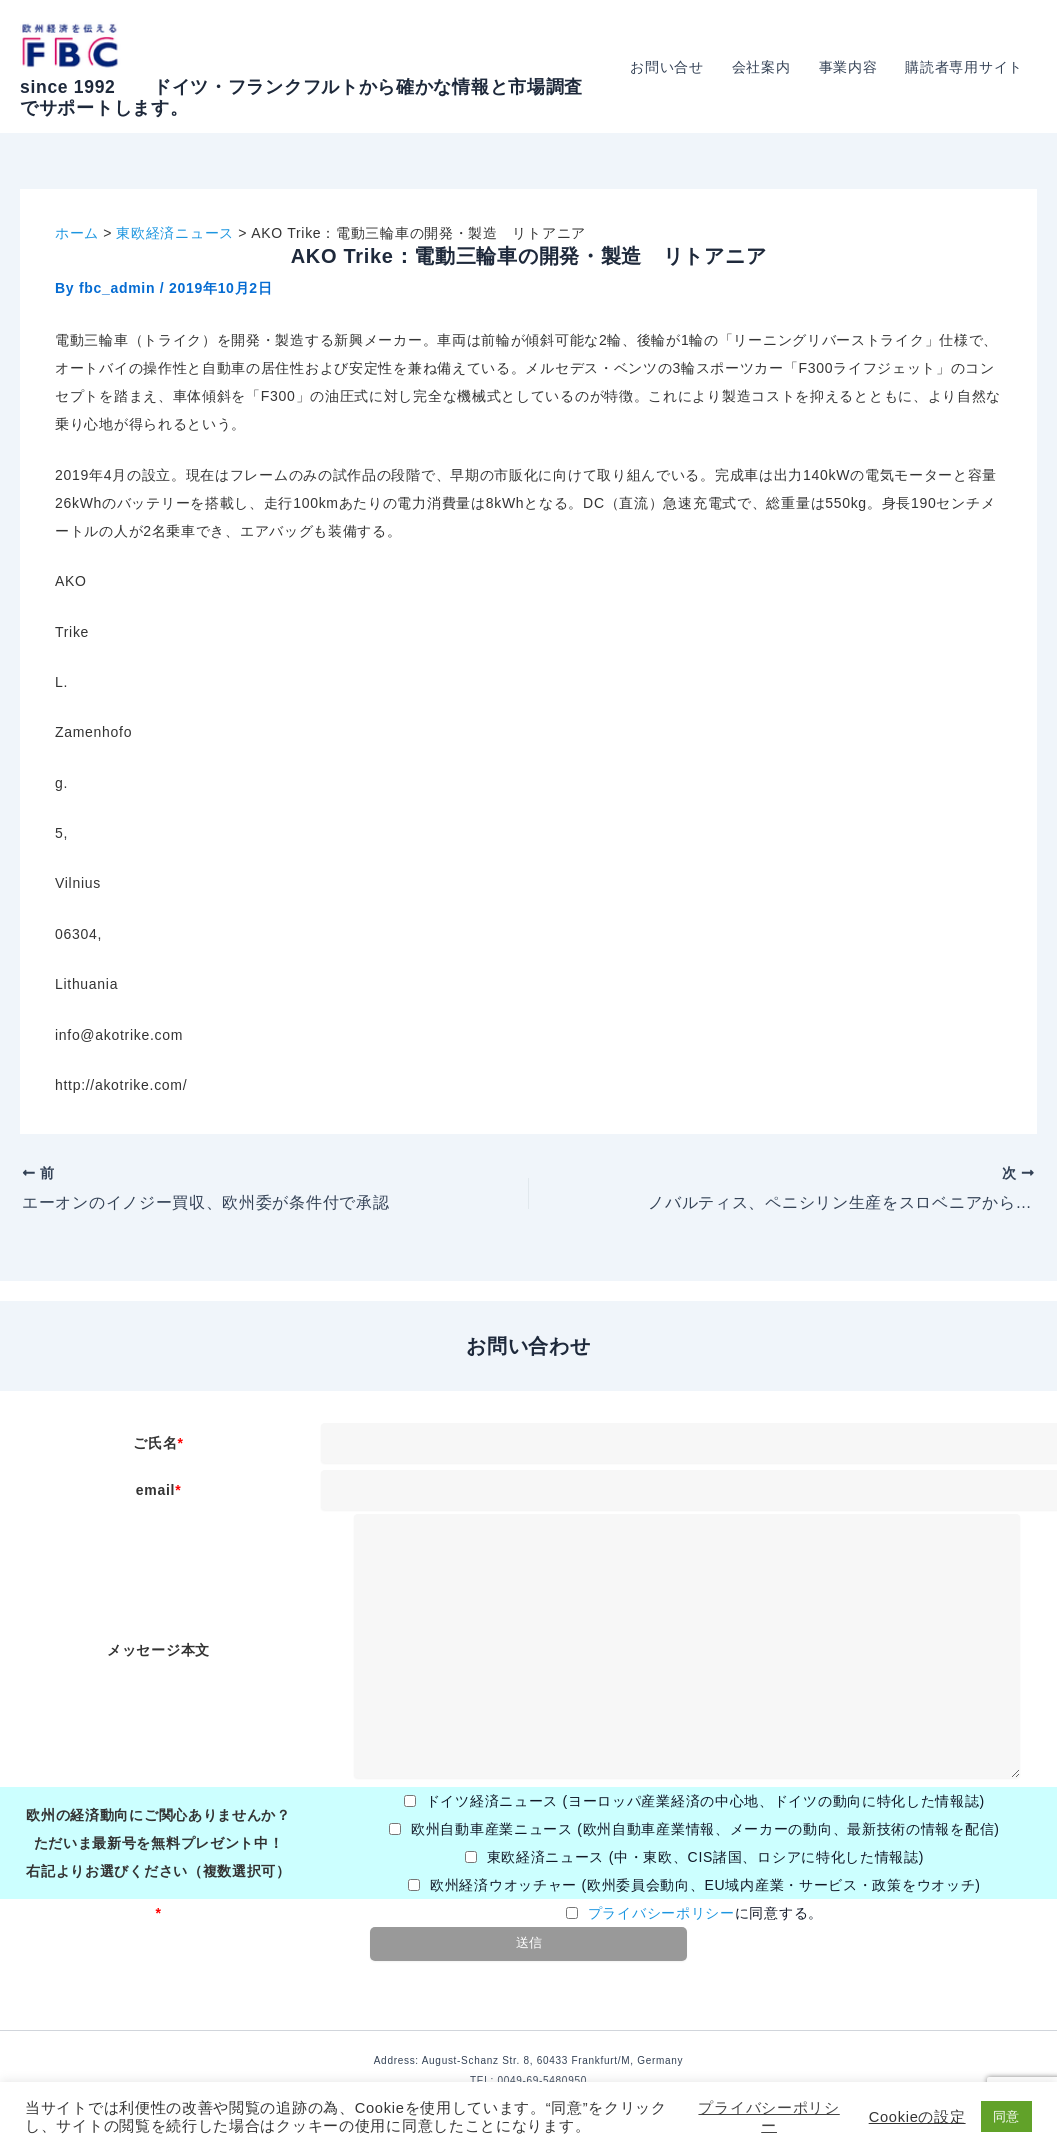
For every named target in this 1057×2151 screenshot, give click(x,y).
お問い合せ (667, 67)
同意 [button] (1006, 2116)
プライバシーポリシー (661, 1913)
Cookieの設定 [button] (917, 2117)
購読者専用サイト (964, 67)
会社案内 (761, 67)
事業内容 (848, 67)
